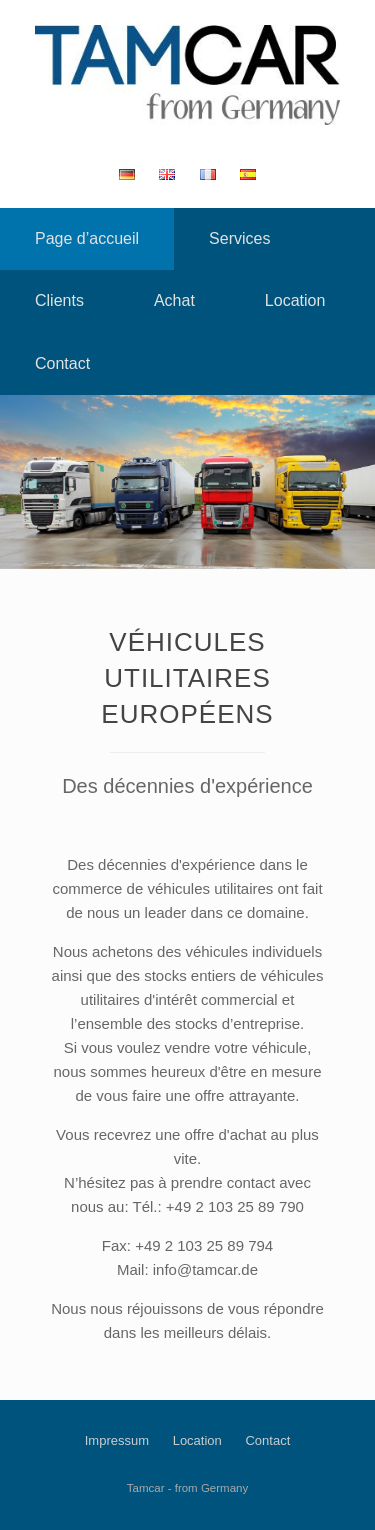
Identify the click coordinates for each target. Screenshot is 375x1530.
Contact (62, 363)
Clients (59, 300)
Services (239, 238)
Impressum (117, 1440)
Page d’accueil (87, 238)
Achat (174, 300)
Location (295, 300)
